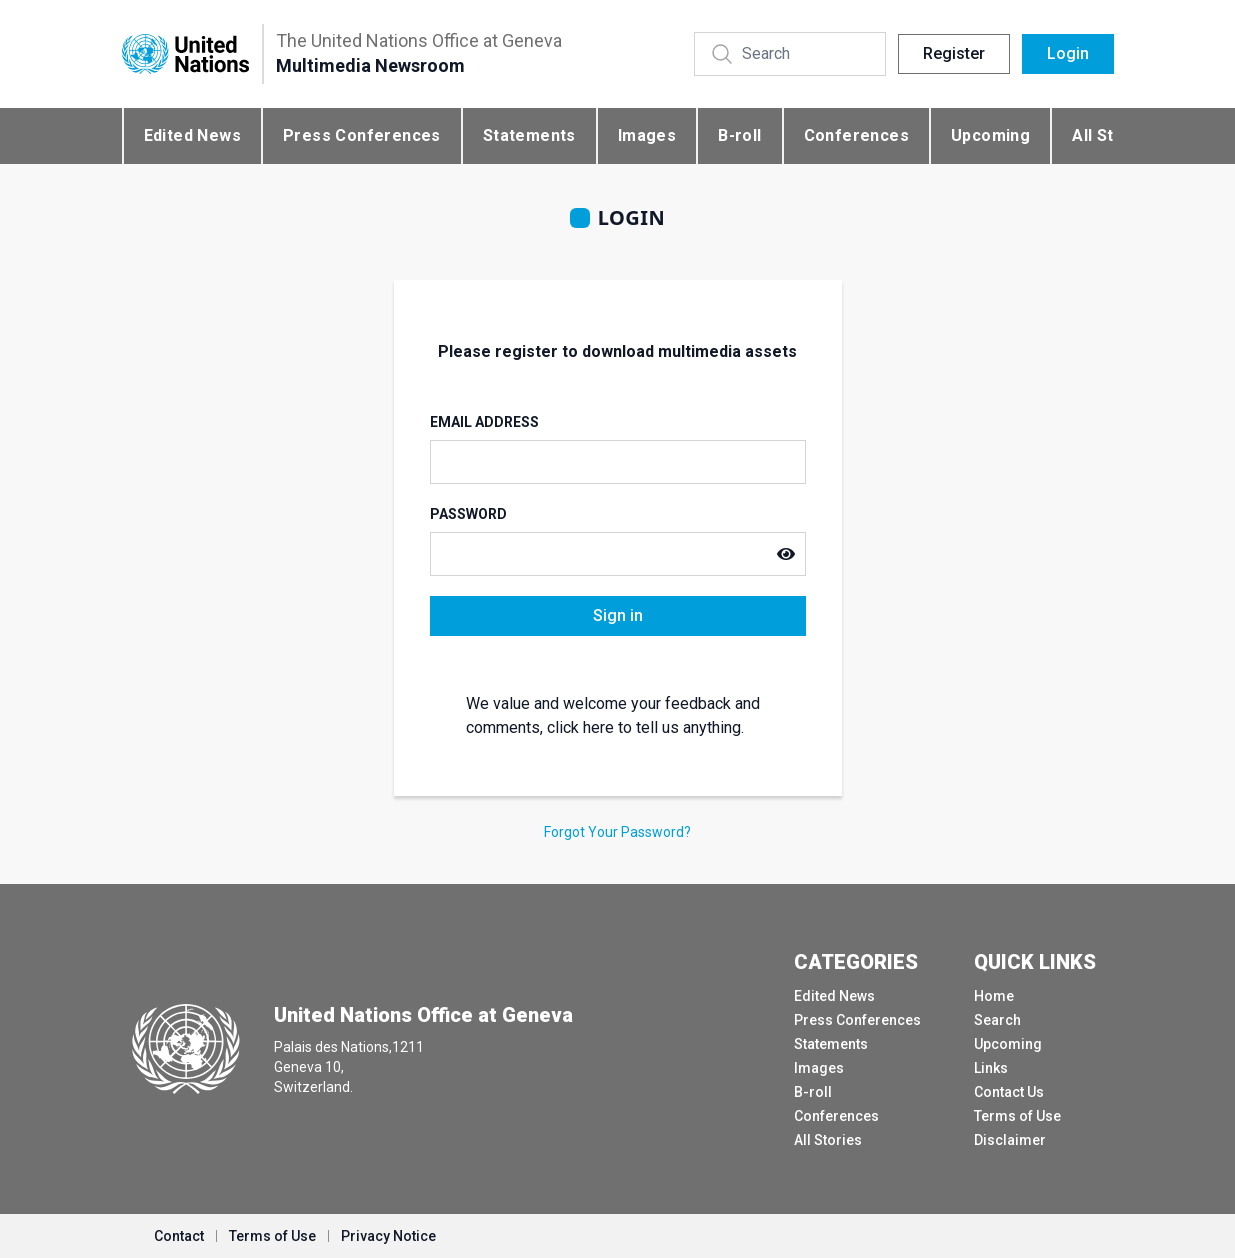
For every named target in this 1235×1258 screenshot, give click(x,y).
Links (991, 1068)
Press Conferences (362, 135)
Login (1068, 53)
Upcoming (990, 135)
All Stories (828, 1140)
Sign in (618, 615)
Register (954, 53)
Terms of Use (1017, 1116)
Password (468, 514)
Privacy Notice (388, 1236)
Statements (529, 135)
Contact (179, 1236)
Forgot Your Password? (617, 832)
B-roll (739, 135)
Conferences (856, 135)
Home (994, 996)
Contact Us (1009, 1092)
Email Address (484, 422)
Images (647, 135)
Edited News (192, 135)
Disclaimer (1010, 1140)
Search (997, 1020)
